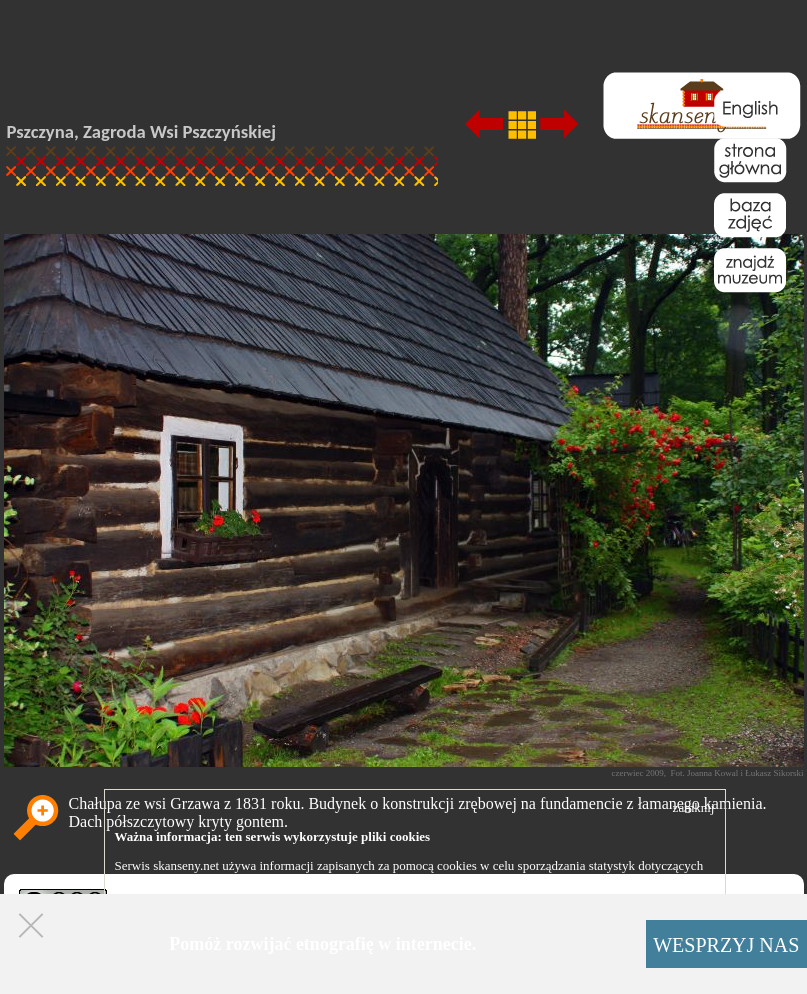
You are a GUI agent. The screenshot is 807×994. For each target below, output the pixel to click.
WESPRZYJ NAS (726, 945)
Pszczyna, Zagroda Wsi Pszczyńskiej (141, 131)
